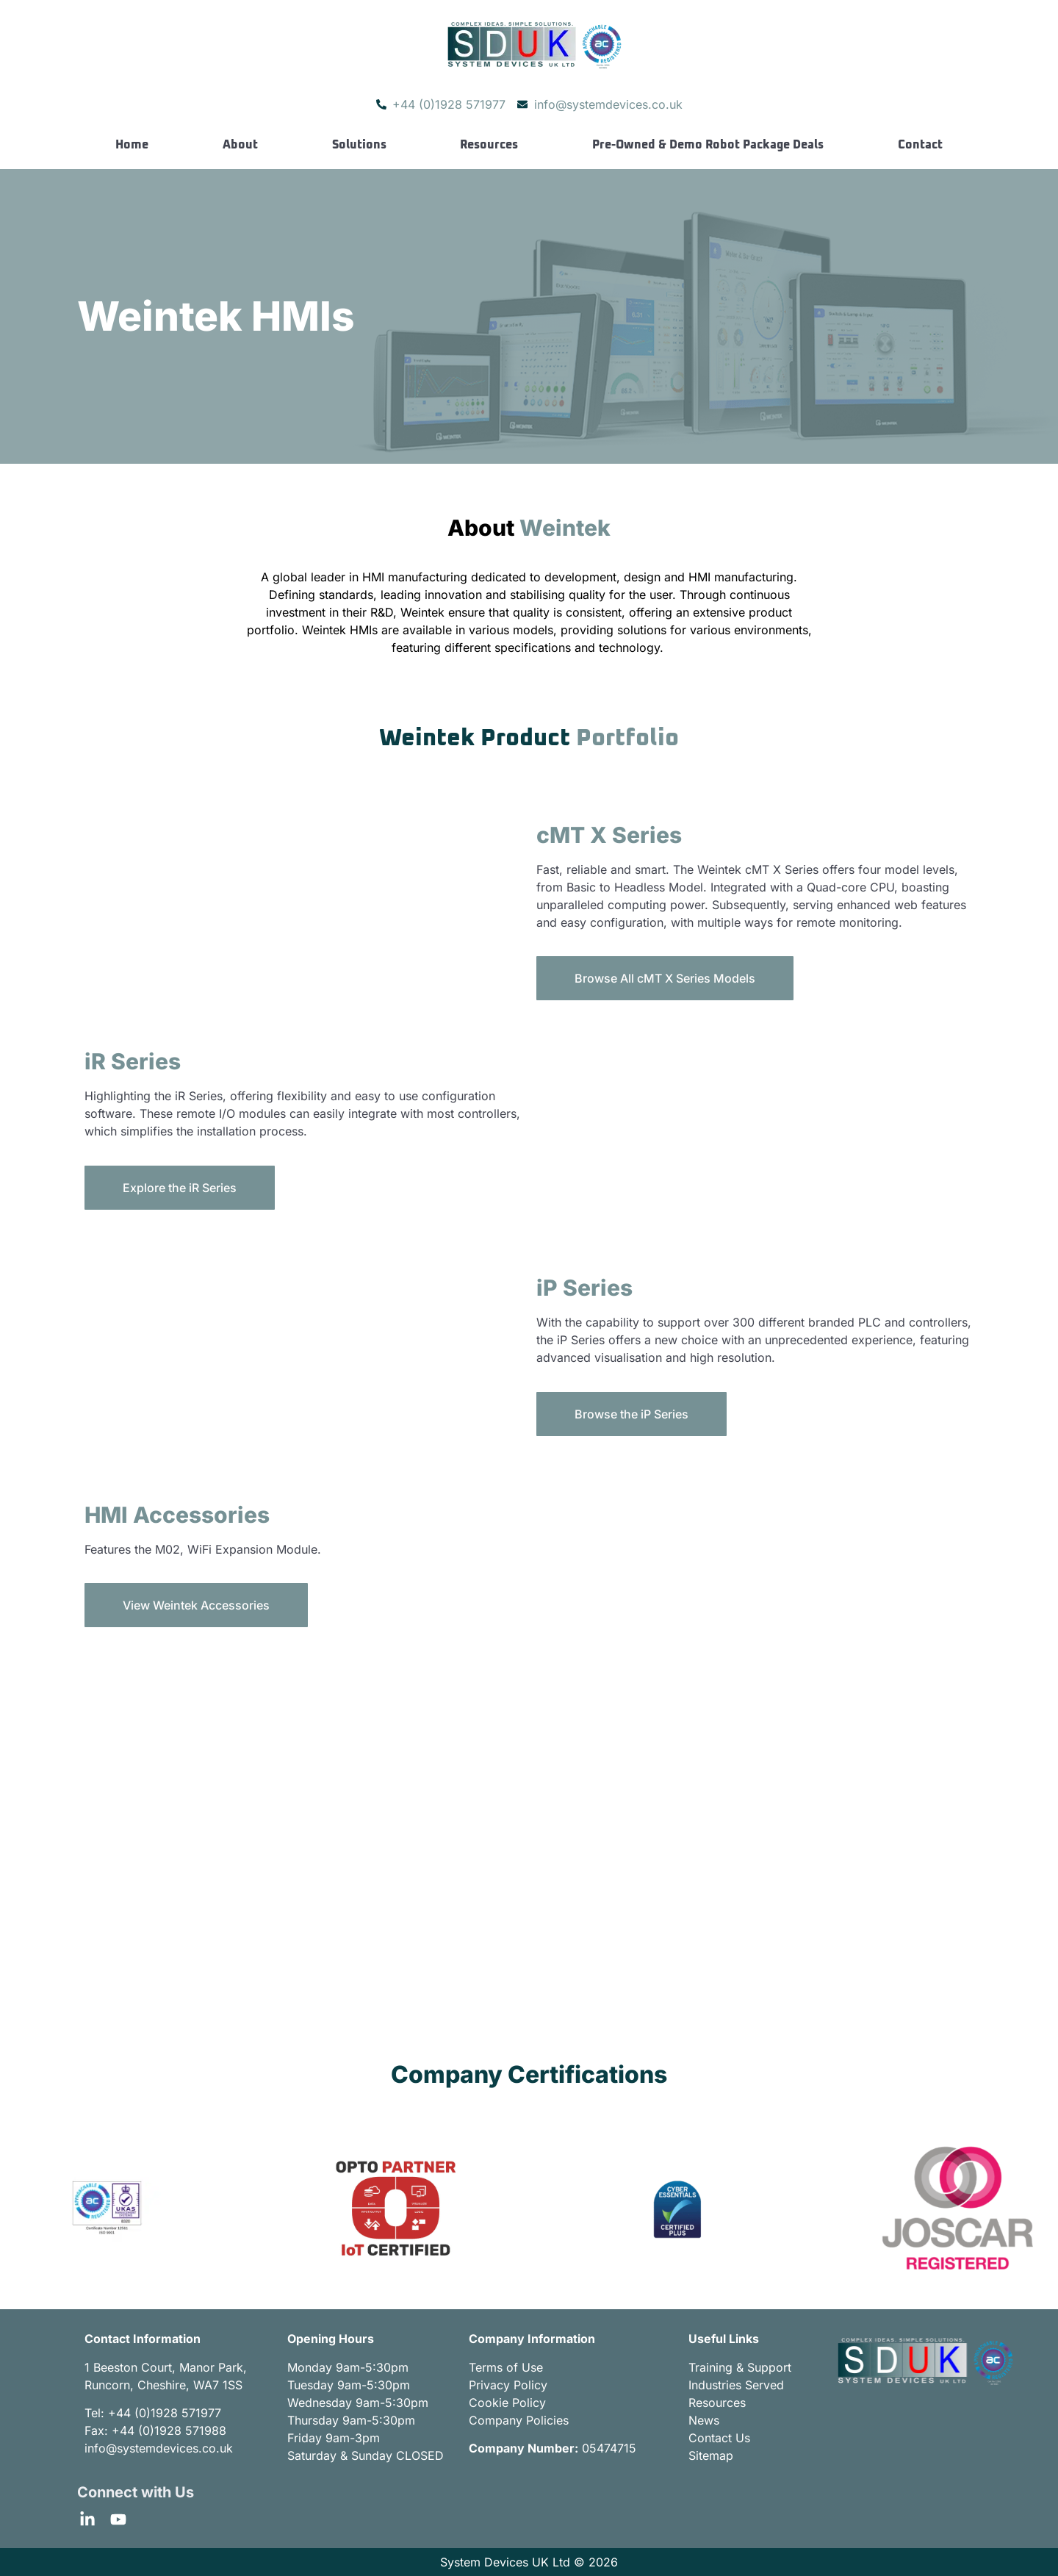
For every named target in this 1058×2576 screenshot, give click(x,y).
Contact (920, 145)
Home (131, 145)
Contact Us (719, 2437)
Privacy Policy (508, 2385)
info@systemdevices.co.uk (158, 2448)
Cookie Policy (507, 2402)
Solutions (359, 145)
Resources (489, 145)
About (240, 145)
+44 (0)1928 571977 (164, 2412)
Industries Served (736, 2385)
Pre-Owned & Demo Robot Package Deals (708, 145)
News (703, 2420)
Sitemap (710, 2455)
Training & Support (739, 2367)
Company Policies (519, 2420)
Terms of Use (506, 2367)
